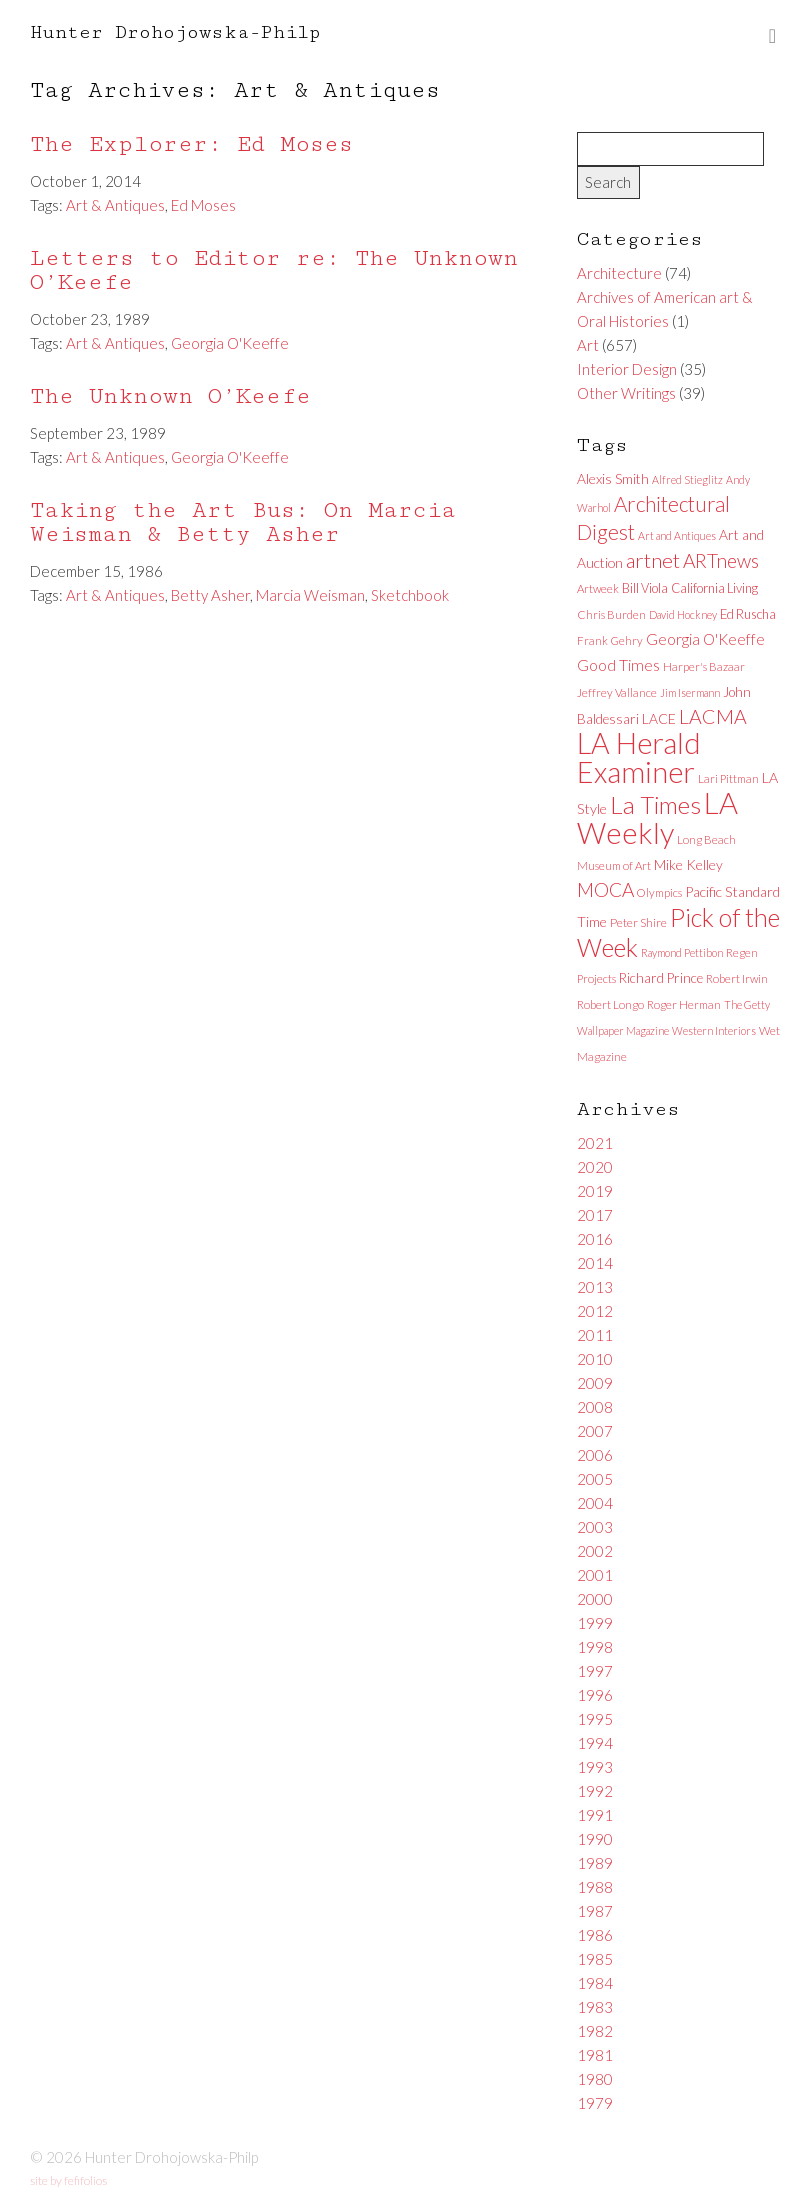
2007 (595, 1431)
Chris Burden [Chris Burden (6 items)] (611, 614)
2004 (595, 1503)
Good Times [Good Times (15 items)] (618, 664)
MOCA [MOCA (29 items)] (605, 889)
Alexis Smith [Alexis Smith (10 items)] (613, 478)
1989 (595, 1863)
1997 (595, 1671)
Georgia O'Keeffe (230, 343)
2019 (595, 1191)
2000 (595, 1599)
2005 (595, 1479)
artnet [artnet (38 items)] (653, 560)
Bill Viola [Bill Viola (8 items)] (645, 588)
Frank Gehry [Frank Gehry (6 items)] (610, 640)
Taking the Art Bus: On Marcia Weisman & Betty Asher (243, 522)
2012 (595, 1311)
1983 (595, 2007)
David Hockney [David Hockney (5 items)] (683, 614)
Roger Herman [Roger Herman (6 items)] (684, 1004)
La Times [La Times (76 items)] (655, 804)
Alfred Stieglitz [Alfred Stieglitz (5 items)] (687, 479)
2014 (595, 1263)
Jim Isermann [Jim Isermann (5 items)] (690, 692)
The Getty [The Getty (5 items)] (747, 1004)
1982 (595, 2031)
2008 (595, 1407)
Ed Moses (203, 205)
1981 (595, 2055)
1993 (595, 1767)
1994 (595, 1743)
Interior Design (627, 369)
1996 (595, 1695)
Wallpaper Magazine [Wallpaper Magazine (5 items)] (623, 1030)
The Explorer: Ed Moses (191, 144)
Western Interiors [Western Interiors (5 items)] (714, 1030)
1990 (595, 1839)
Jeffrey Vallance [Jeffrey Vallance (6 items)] (617, 692)
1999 (595, 1623)
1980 (595, 2079)
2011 (595, 1335)
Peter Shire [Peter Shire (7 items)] (638, 922)
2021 (595, 1143)
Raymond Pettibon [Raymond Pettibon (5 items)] (682, 952)
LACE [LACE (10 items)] (659, 718)
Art (588, 345)
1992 (595, 1791)
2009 (595, 1383)
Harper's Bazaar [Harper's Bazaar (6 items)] (704, 666)
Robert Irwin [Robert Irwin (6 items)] (737, 978)
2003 (595, 1527)
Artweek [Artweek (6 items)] (598, 588)
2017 (595, 1215)
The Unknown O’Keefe (170, 396)
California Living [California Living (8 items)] (714, 588)
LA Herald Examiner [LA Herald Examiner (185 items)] (639, 757)
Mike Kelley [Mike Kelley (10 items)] (688, 864)
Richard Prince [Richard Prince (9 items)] (661, 978)
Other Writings (626, 393)
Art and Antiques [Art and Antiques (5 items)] (677, 535)
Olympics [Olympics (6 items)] (659, 892)
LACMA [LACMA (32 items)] (713, 716)
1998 (595, 1647)
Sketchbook (410, 595)
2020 (595, 1167)
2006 (595, 1455)
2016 (595, 1239)
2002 (595, 1551)
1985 (595, 1959)
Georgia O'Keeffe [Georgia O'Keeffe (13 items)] (705, 639)
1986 (595, 1935)
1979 (595, 2103)
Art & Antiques (115, 205)
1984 (595, 1983)
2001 (595, 1575)
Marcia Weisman (310, 595)
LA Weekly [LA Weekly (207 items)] (657, 817)
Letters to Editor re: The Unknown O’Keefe (274, 270)
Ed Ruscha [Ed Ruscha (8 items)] (748, 614)
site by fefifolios (68, 2180)
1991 (595, 1815)
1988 (595, 1887)
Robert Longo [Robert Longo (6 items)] (610, 1004)
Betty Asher (210, 595)
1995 (595, 1719)
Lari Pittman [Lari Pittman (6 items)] (728, 778)
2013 (595, 1287)
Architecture (619, 273)
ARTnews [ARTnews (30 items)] (721, 560)
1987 (595, 1911)
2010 (595, 1359)
